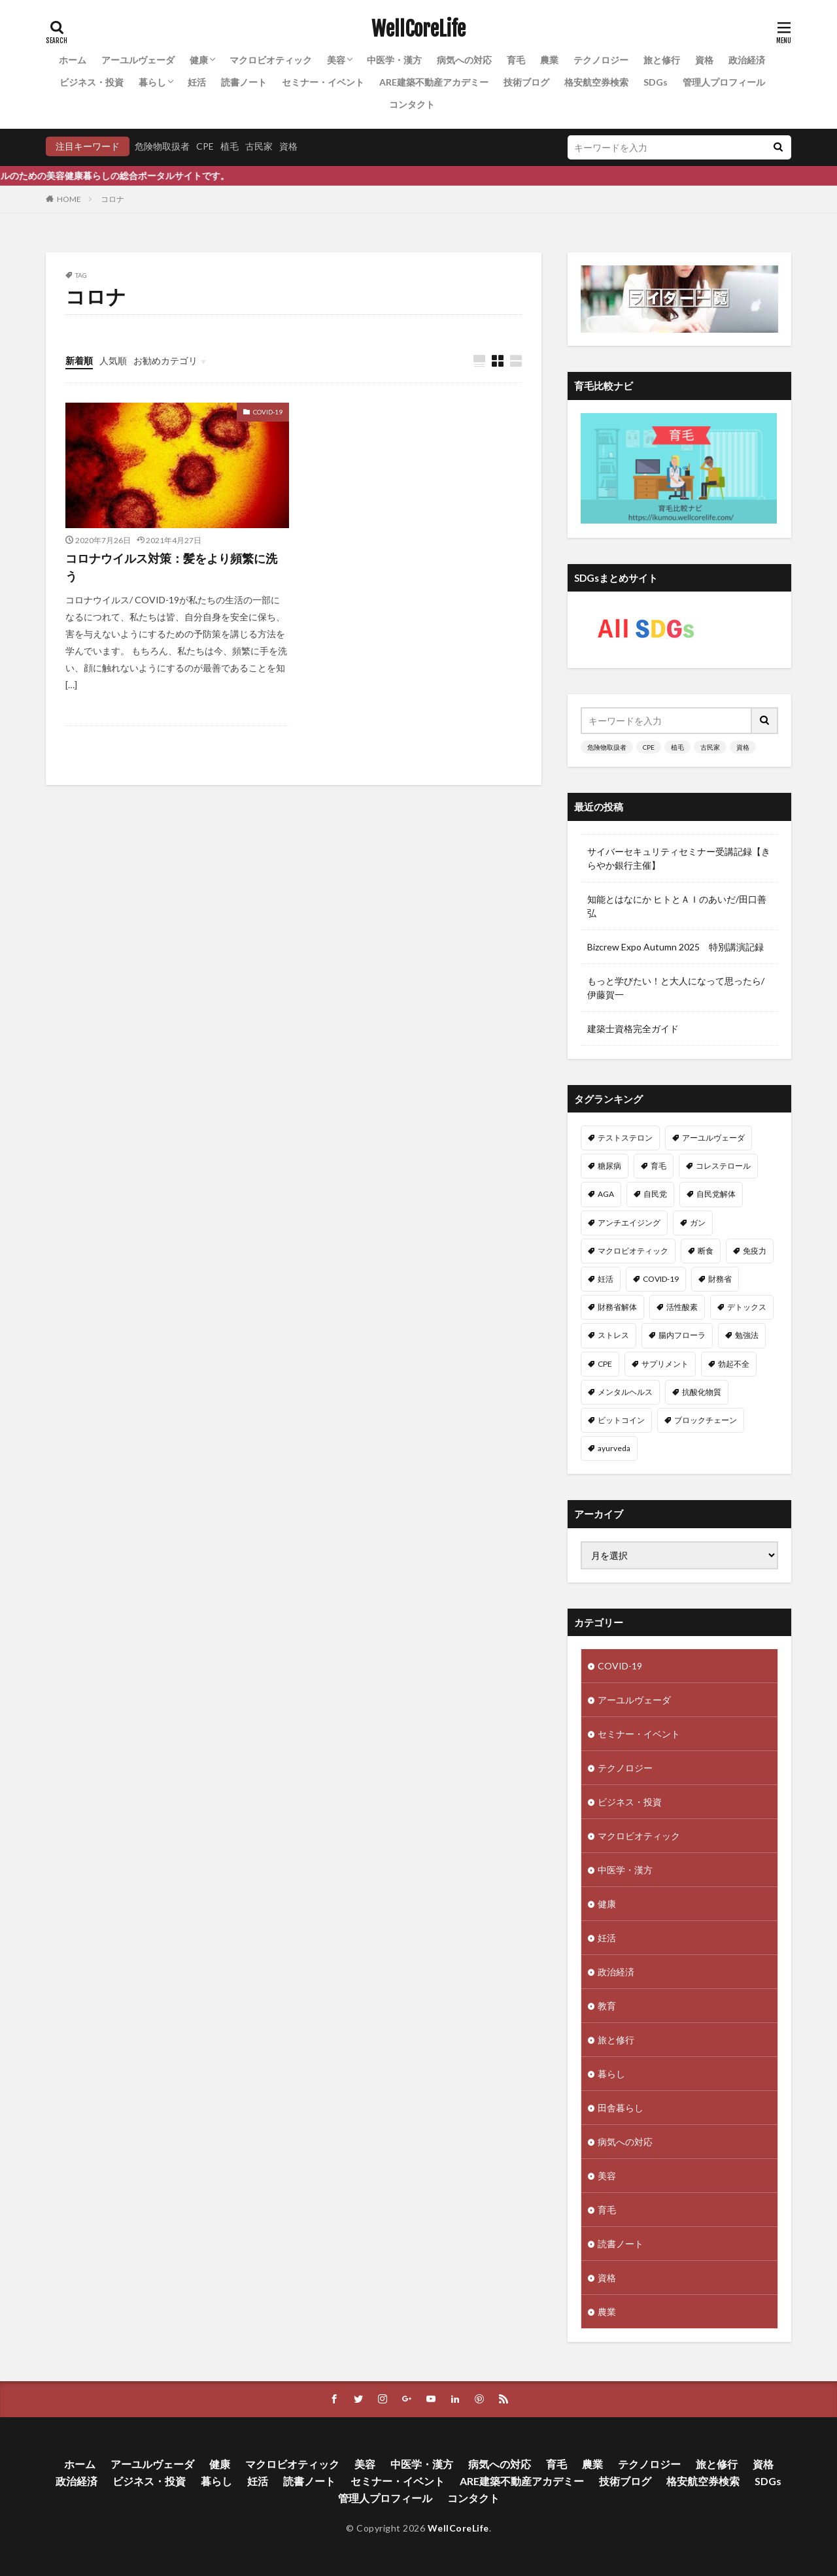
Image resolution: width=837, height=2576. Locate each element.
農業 (549, 59)
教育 (607, 2002)
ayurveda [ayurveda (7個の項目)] (614, 1448)
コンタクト (412, 104)
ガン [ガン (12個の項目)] (698, 1223)
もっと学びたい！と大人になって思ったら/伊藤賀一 (675, 987)
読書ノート (244, 82)
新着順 (79, 360)
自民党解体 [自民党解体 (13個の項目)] (716, 1194)
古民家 (259, 146)
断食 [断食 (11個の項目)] (705, 1251)
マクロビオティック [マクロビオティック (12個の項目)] (633, 1251)
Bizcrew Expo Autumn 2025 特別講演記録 (675, 946)
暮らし (152, 82)
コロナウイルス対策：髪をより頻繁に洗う (171, 567)
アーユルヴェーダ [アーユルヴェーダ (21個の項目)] (713, 1138)
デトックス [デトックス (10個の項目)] (746, 1307)
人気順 (113, 360)
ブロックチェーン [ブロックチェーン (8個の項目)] (705, 1420)
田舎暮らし (620, 2104)
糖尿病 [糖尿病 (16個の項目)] (609, 1166)
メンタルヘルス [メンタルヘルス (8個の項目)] (625, 1392)
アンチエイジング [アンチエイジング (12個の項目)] (629, 1223)
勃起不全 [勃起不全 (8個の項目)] (733, 1364)
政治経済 (746, 59)
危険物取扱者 (162, 146)
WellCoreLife (418, 29)
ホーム (72, 59)
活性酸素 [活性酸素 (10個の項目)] (682, 1307)
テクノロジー (600, 59)
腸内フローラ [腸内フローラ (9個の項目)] (682, 1335)
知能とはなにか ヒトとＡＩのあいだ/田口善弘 (676, 906)
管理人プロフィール (724, 82)
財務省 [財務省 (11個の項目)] (720, 1279)
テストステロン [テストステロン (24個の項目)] (625, 1138)
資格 (704, 59)
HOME (69, 199)
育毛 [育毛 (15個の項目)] (658, 1166)
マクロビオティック (271, 59)
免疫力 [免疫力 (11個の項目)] (754, 1251)
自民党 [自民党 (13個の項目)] (655, 1194)
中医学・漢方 (394, 59)
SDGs (655, 82)
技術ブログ (526, 82)
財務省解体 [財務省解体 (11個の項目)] (617, 1307)
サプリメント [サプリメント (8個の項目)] (665, 1364)
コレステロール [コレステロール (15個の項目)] (723, 1166)
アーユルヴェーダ (138, 59)
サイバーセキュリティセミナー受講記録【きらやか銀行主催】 (678, 858)
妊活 (197, 82)
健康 (199, 59)
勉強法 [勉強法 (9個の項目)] (747, 1335)
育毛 (516, 59)
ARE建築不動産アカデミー (433, 82)
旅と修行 (661, 59)
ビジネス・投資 (92, 82)
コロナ (112, 199)
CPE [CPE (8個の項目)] (605, 1364)
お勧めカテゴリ (165, 360)
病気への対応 (464, 59)
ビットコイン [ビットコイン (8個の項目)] (621, 1420)
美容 (336, 59)
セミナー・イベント (323, 82)
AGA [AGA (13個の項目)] (606, 1194)
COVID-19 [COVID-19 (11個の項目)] (661, 1279)
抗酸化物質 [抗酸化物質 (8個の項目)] (701, 1392)
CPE (205, 146)
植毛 (229, 146)
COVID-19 (267, 412)
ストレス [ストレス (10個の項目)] (613, 1335)
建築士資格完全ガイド (633, 1028)
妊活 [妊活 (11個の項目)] (605, 1279)
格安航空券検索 (596, 82)
